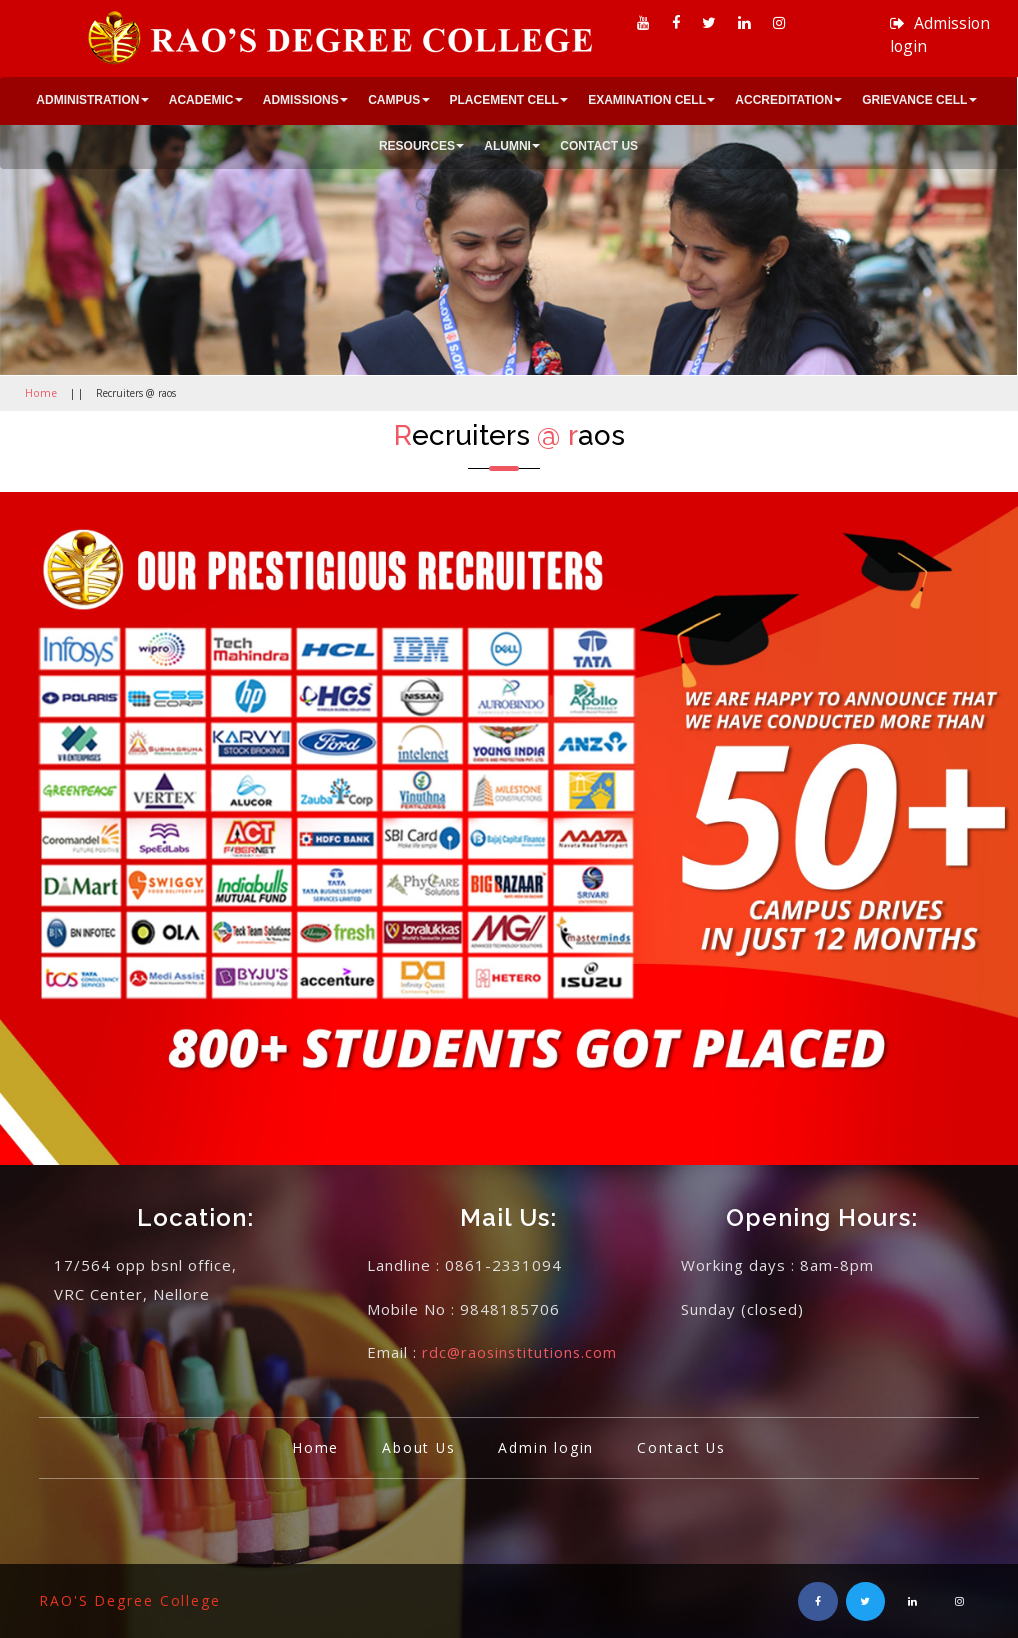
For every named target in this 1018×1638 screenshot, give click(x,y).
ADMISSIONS (301, 100)
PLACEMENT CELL (504, 100)
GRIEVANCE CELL (914, 100)
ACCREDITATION (784, 100)
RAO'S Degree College (131, 1599)
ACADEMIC (201, 100)
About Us (417, 1446)
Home (38, 393)
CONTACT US (599, 146)
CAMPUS (394, 100)
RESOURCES (417, 146)
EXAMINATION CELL (647, 100)
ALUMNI (507, 146)
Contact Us (685, 1446)
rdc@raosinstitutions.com (521, 1352)
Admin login (547, 1446)
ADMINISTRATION (87, 100)
